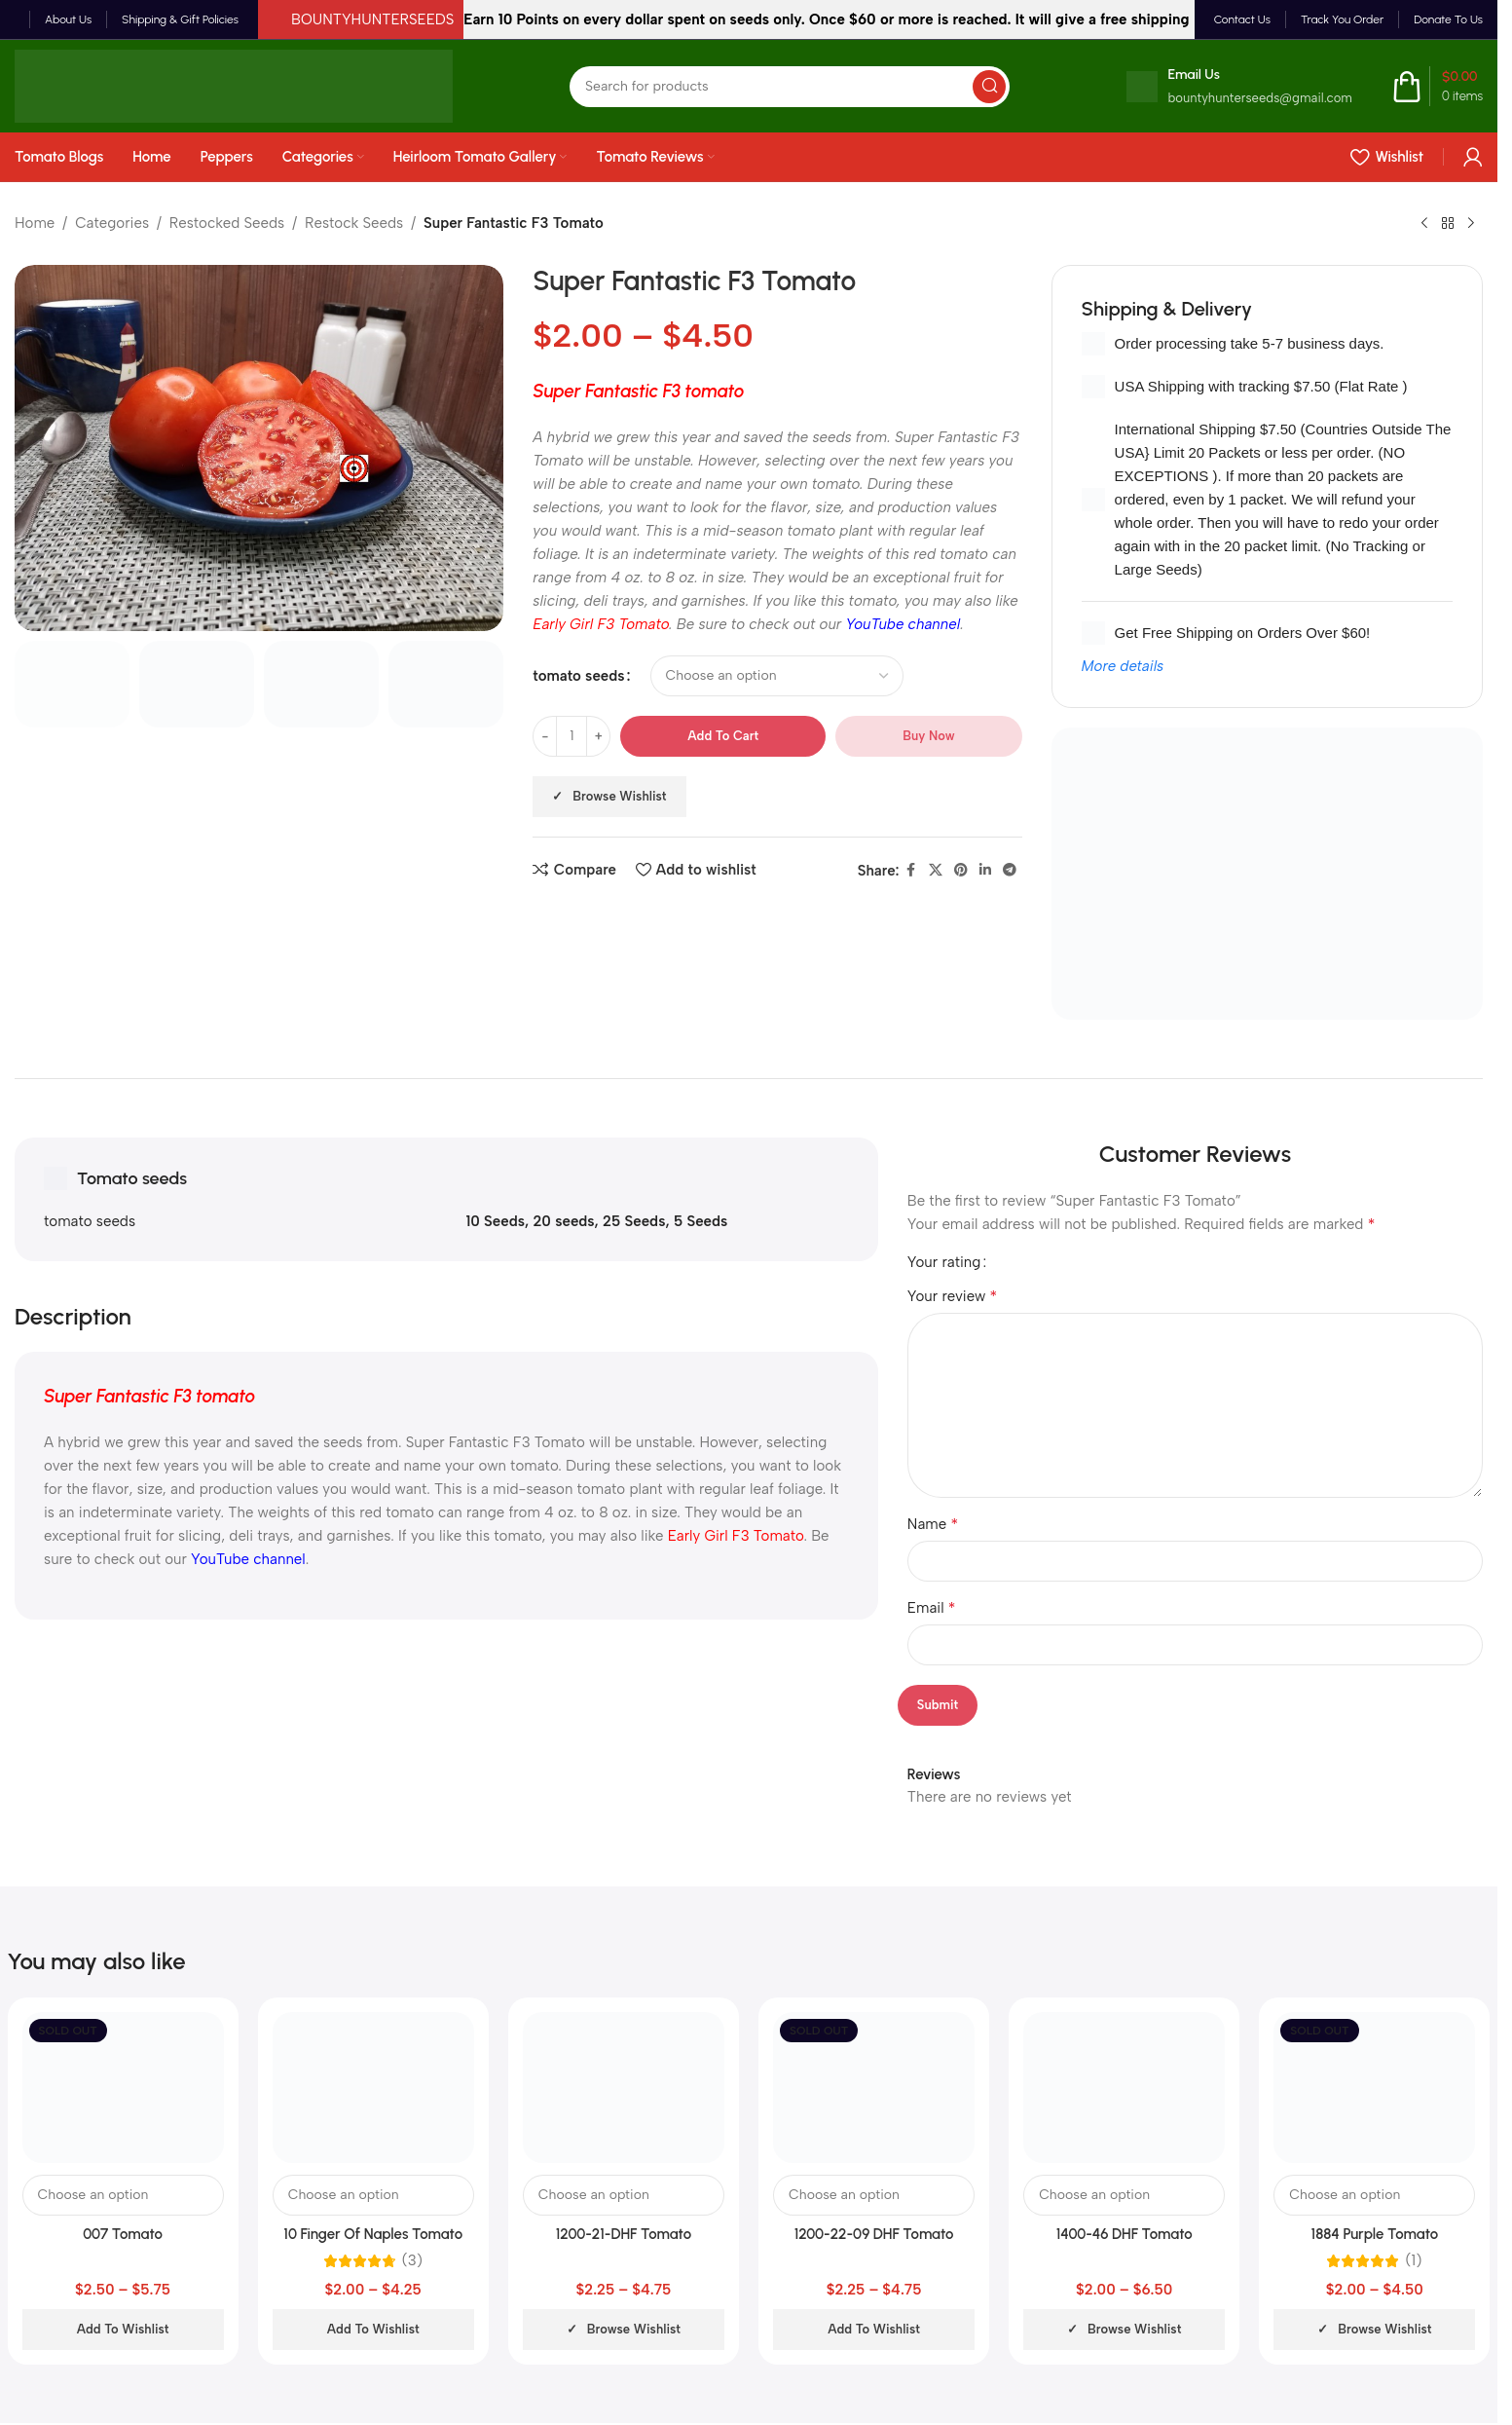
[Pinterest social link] (961, 870)
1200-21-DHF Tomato (623, 2234)
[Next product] (1471, 224)
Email (931, 1607)
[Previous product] (1424, 224)
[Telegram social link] (1009, 870)
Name (932, 1523)
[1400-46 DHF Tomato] (1124, 2087)
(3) (412, 2261)
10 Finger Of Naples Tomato (372, 2234)
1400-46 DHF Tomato (1124, 2234)
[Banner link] (1267, 874)
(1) (1413, 2261)
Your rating (944, 1262)
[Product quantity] (571, 736)
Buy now (928, 735)
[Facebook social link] (911, 870)
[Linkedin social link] (985, 870)
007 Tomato (123, 2234)
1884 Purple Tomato (1375, 2234)
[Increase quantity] (598, 736)
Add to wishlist (123, 2329)
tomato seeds (578, 676)
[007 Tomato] (123, 2087)
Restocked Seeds (226, 223)
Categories (112, 223)
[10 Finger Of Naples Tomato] (373, 2087)
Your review (952, 1296)
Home (35, 223)
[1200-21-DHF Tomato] (623, 2087)
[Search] (790, 86)
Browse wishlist (619, 796)
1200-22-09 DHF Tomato (874, 2234)
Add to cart (722, 735)
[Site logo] (234, 84)
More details (1123, 666)
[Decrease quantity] (545, 736)
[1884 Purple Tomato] (1374, 2087)
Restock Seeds (354, 223)
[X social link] (935, 870)
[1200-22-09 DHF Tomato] (874, 2087)
